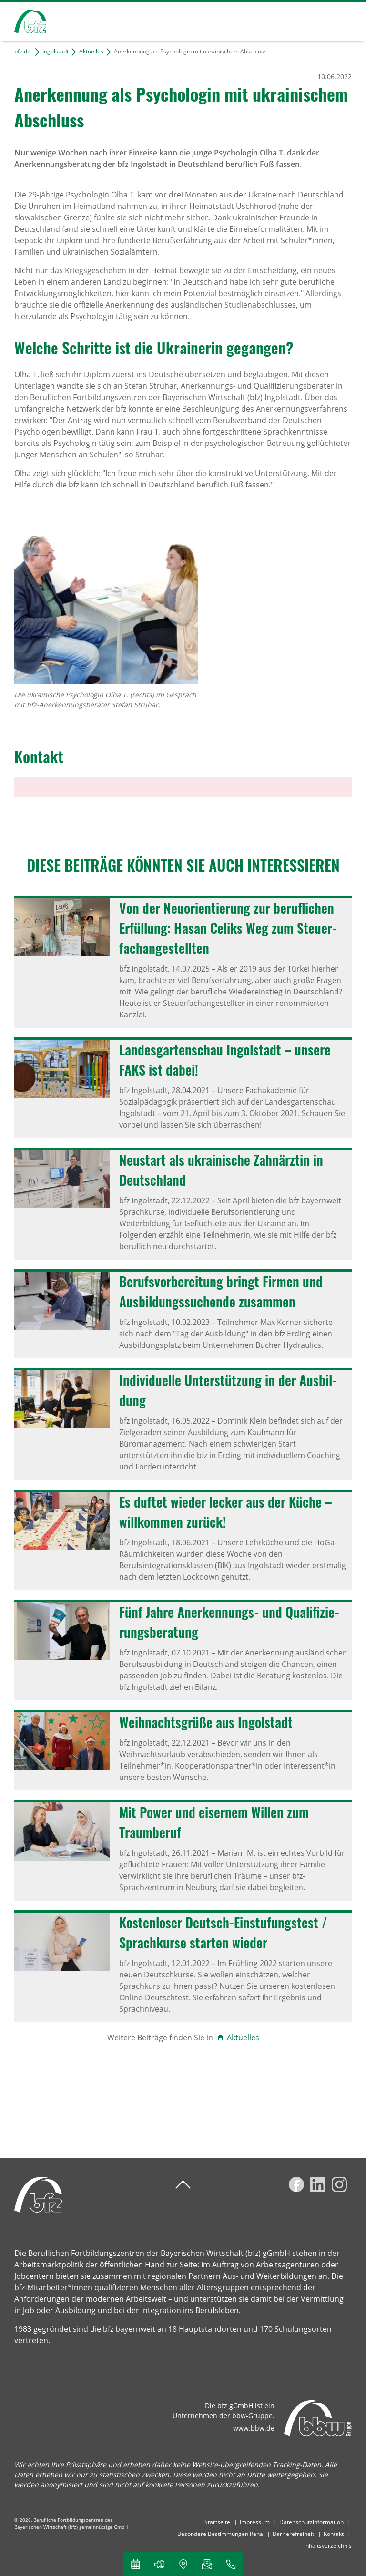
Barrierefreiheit (293, 2534)
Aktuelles (91, 51)
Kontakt (334, 2534)
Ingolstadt (55, 51)
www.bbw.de (253, 2427)
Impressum (255, 2522)
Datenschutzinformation (311, 2522)
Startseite (217, 2522)
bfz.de (22, 51)
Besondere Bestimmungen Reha (220, 2534)
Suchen (310, 20)
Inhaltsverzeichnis (328, 2546)
